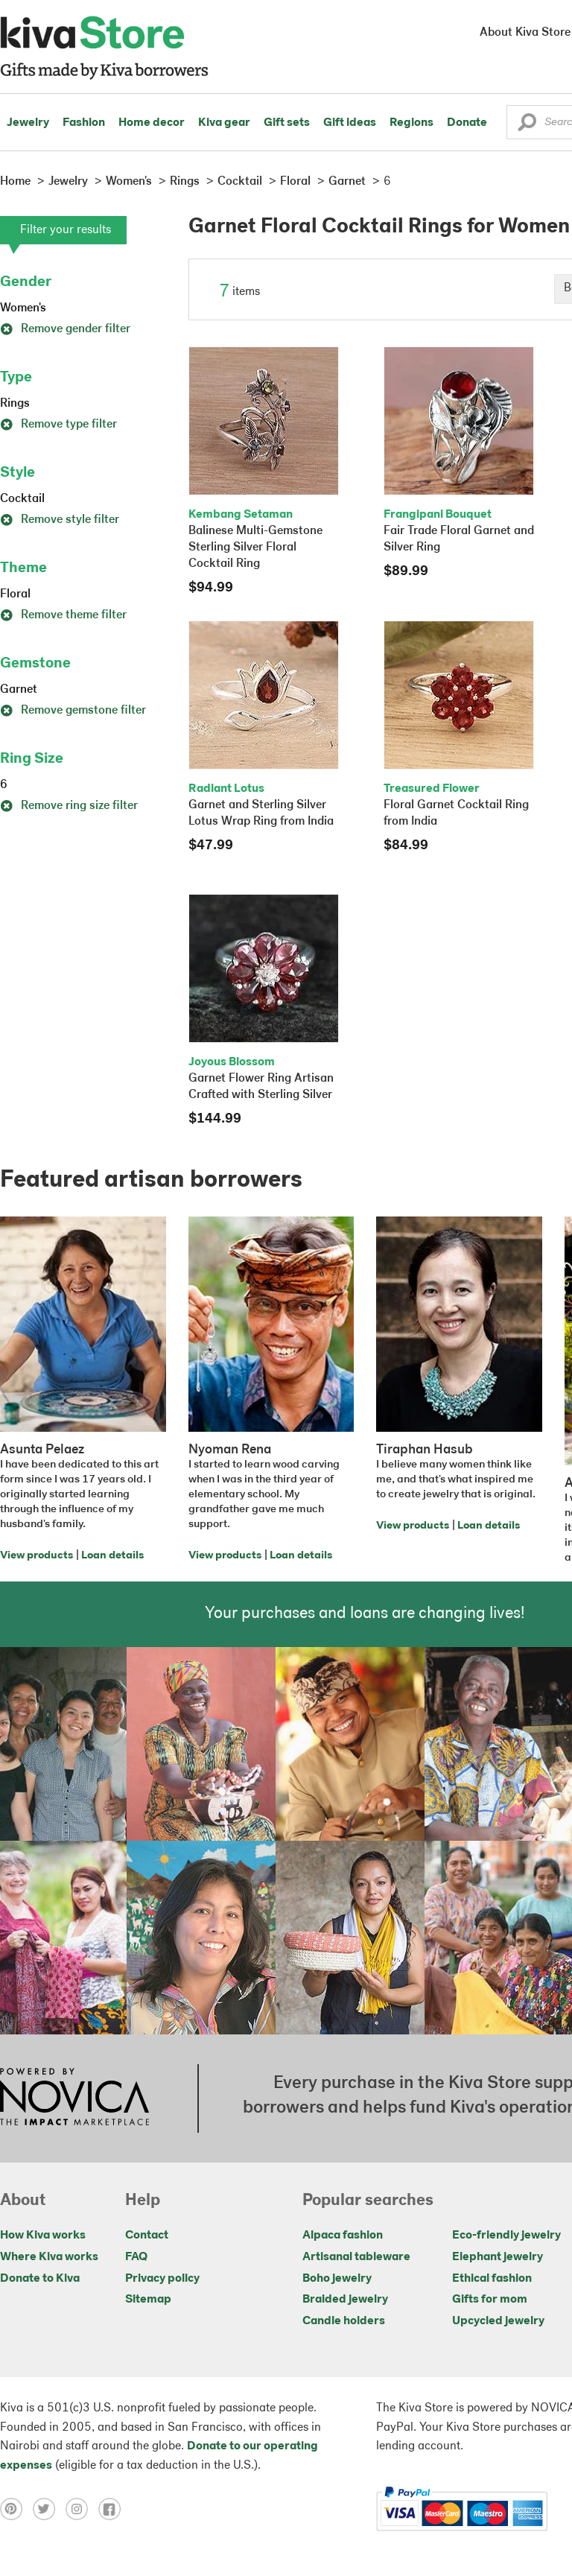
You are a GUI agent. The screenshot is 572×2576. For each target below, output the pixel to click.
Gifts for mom (489, 2300)
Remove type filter (58, 425)
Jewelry (28, 123)
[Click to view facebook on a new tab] (113, 2509)
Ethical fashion (492, 2279)
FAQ (136, 2257)
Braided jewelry (345, 2300)
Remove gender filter (65, 329)
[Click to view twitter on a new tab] (49, 2509)
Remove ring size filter (69, 806)
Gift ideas (349, 123)
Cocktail (22, 499)
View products (36, 1555)
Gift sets (287, 123)
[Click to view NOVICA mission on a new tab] (74, 2098)
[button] (527, 125)
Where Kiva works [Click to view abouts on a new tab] (49, 2257)
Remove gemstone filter (73, 711)
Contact (146, 2236)
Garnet (18, 690)
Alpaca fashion (342, 2236)
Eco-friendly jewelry (506, 2236)
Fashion (84, 123)
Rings (15, 404)
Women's (23, 308)
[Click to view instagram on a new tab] (82, 2509)
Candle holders (343, 2321)
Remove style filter (59, 520)
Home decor (151, 123)
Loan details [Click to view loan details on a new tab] (112, 1555)
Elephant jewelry (497, 2257)
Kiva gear (224, 123)
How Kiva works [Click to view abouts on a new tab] (43, 2236)
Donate (467, 123)
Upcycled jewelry (498, 2321)
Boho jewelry (337, 2279)
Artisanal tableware (356, 2257)
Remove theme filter (63, 615)
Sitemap (148, 2300)
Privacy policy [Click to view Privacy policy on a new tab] (162, 2279)
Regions (411, 123)
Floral (15, 594)
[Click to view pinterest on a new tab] (16, 2509)
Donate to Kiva (40, 2279)
